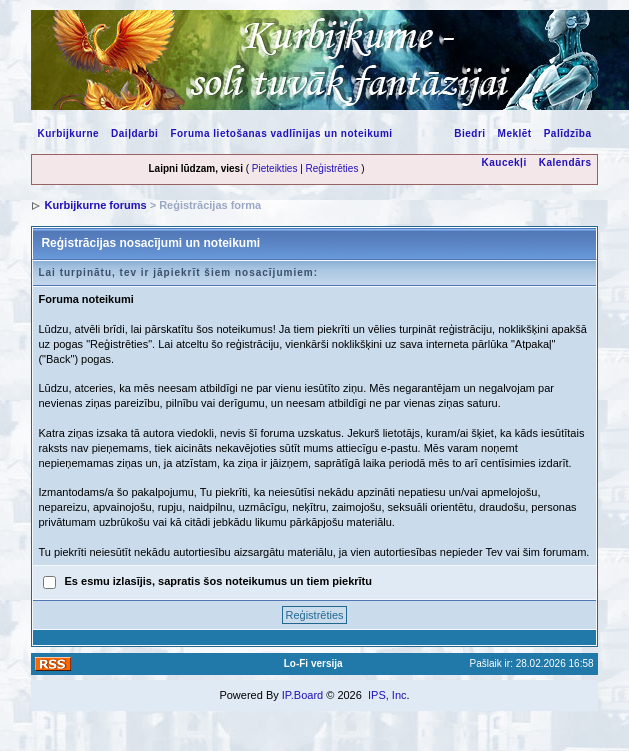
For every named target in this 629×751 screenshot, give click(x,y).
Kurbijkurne (68, 133)
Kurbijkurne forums (96, 205)
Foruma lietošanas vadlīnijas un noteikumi (281, 133)
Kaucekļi (504, 162)
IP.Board (302, 695)
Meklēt (515, 133)
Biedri (469, 133)
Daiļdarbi (134, 133)
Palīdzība (568, 133)
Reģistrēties (332, 168)
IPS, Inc (387, 695)
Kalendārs (565, 162)
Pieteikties (275, 168)
